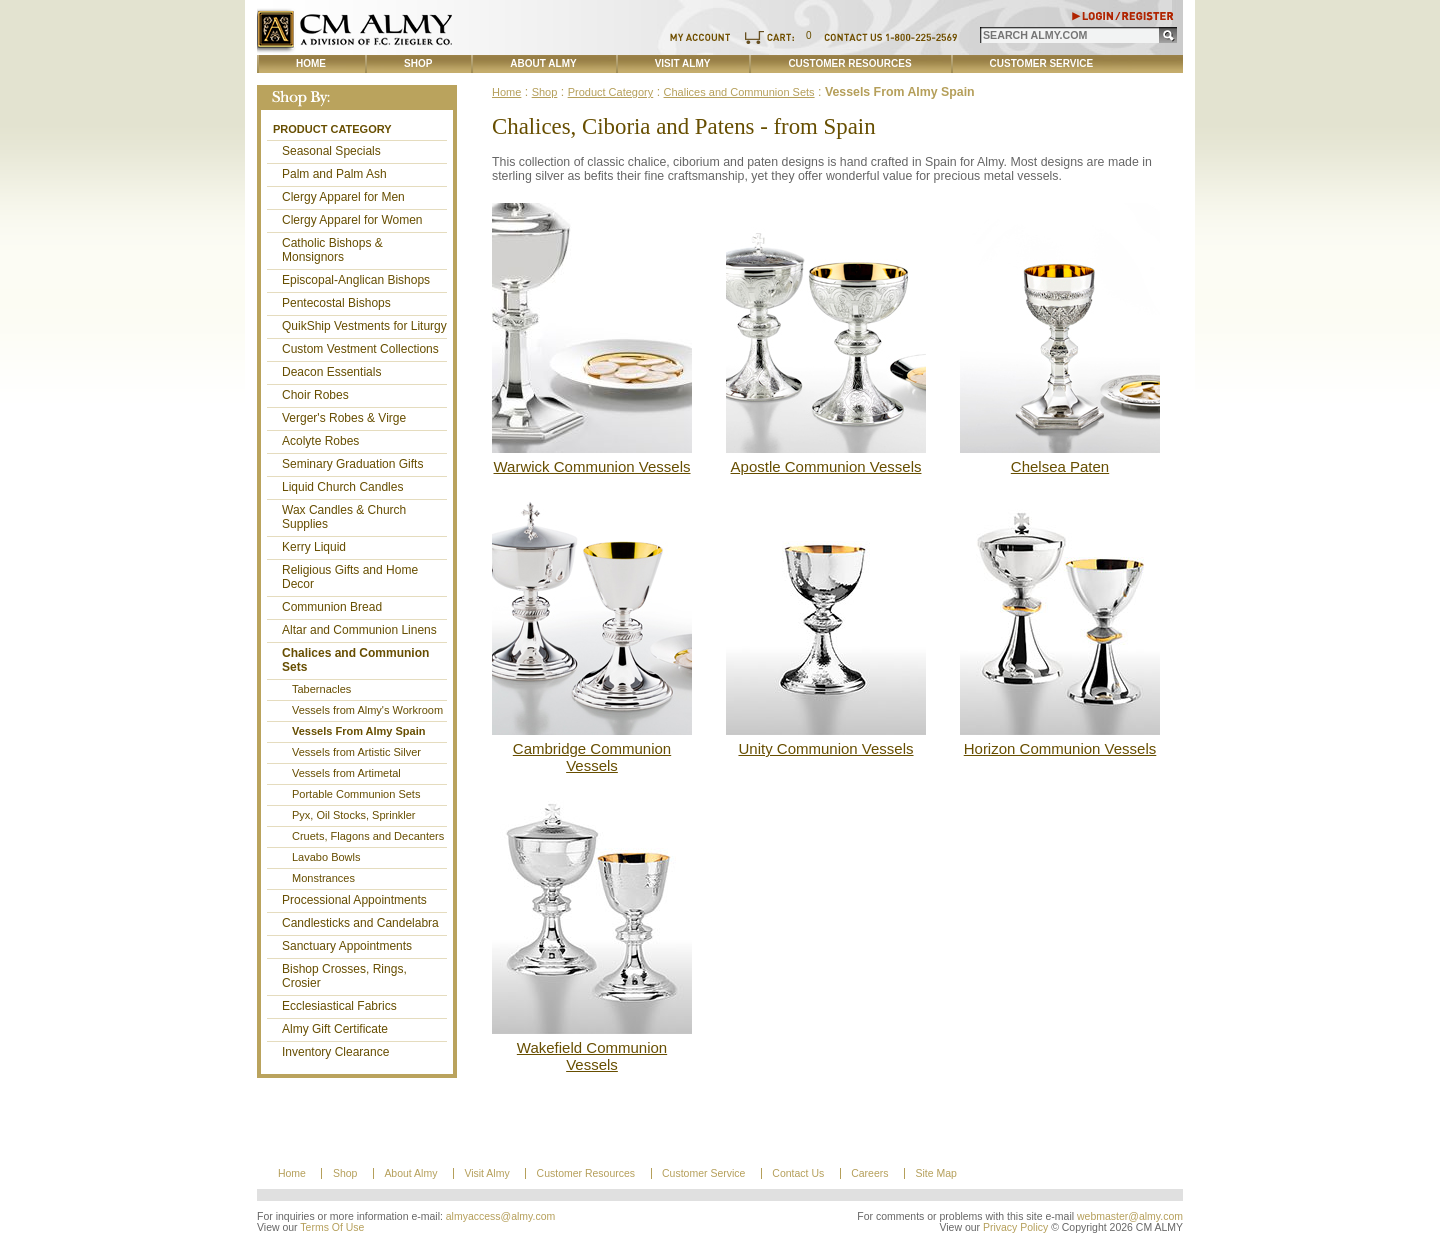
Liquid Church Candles (342, 487)
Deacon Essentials (331, 372)
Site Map (935, 1173)
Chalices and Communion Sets (355, 660)
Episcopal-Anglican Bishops (356, 280)
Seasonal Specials (331, 151)
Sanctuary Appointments (347, 946)
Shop (418, 63)
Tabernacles (321, 689)
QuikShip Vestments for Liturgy (364, 326)
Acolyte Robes (320, 441)
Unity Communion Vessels (825, 748)
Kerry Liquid (314, 547)
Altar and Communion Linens (359, 630)
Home (311, 63)
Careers (869, 1173)
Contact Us (798, 1173)
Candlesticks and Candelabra (360, 923)
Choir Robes (315, 395)
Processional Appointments (354, 900)
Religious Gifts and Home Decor (350, 577)
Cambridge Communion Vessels (592, 757)
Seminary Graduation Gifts (352, 464)
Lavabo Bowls (326, 857)
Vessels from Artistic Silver (356, 752)
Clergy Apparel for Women (352, 220)
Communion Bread (332, 607)
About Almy (543, 63)
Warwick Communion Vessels (592, 466)
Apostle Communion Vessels (826, 466)
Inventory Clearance (335, 1052)
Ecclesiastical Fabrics (339, 1006)
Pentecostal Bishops (336, 303)
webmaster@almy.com (1130, 1216)
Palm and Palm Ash (334, 174)
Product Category (332, 129)
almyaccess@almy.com (501, 1216)
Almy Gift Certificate (335, 1029)
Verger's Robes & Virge (344, 418)
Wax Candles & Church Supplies (344, 517)
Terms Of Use (332, 1227)
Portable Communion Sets (356, 794)
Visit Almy (683, 63)
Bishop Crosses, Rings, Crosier (344, 976)
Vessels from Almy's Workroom (367, 710)
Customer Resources (849, 63)
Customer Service (1042, 63)
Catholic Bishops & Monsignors (332, 250)
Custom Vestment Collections (360, 349)
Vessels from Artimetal (346, 773)
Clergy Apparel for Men (343, 197)
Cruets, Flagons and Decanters (368, 836)
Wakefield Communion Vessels (592, 1056)
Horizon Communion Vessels (1060, 748)
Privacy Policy (1015, 1227)
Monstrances (323, 878)
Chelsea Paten (1060, 466)
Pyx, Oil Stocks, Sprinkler (353, 815)
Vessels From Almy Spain (358, 731)
